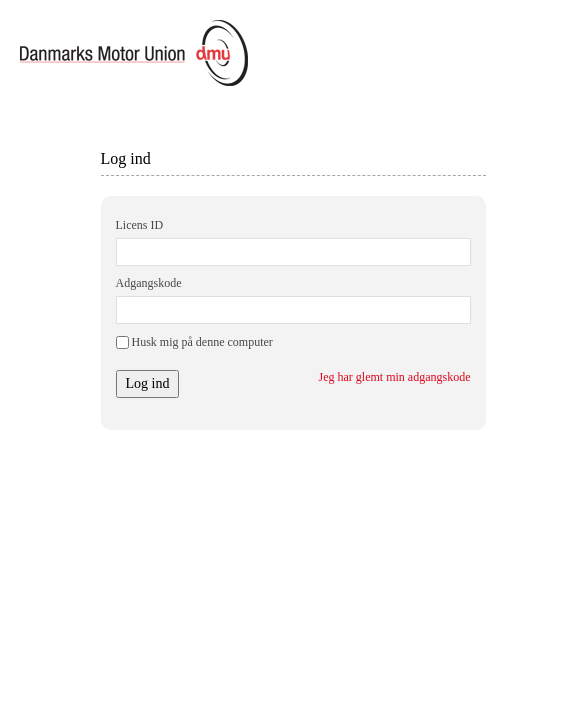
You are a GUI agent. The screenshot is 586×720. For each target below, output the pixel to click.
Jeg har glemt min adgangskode (395, 377)
